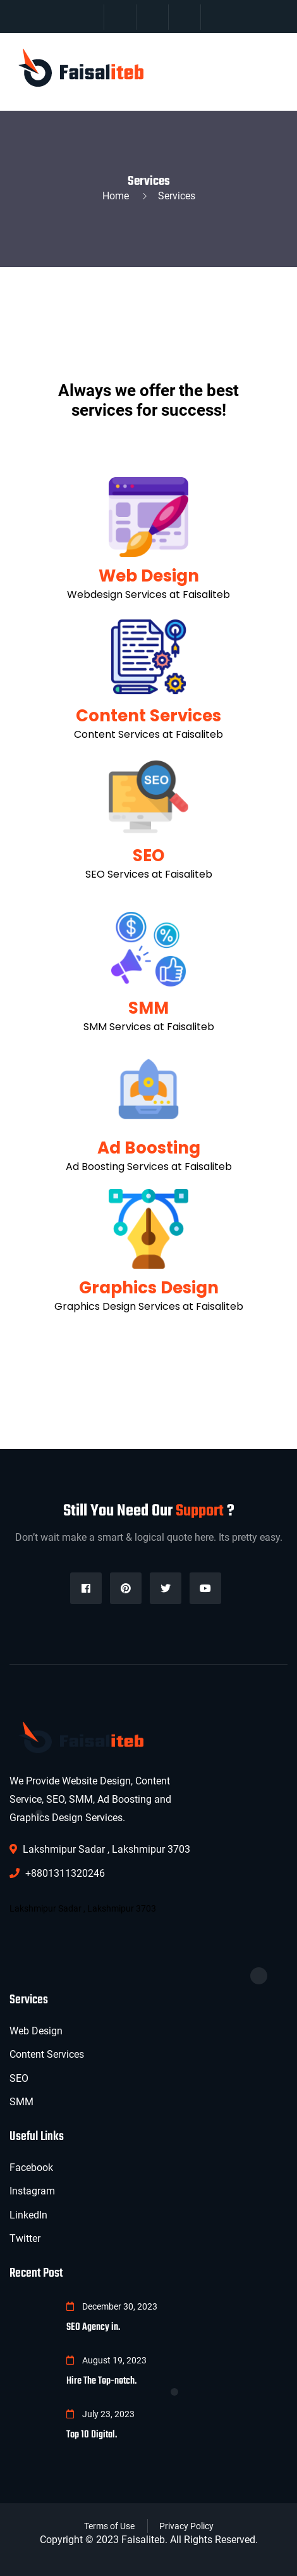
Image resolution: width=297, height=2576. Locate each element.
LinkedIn (28, 2215)
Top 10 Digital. (91, 2435)
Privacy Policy (186, 2526)
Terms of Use (109, 2526)
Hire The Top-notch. (101, 2381)
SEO (148, 855)
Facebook (31, 2168)
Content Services (148, 715)
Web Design (149, 575)
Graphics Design (149, 1287)
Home (118, 196)
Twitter (24, 2238)
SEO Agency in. (93, 2327)
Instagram (32, 2191)
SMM (148, 1008)
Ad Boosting (148, 1147)
